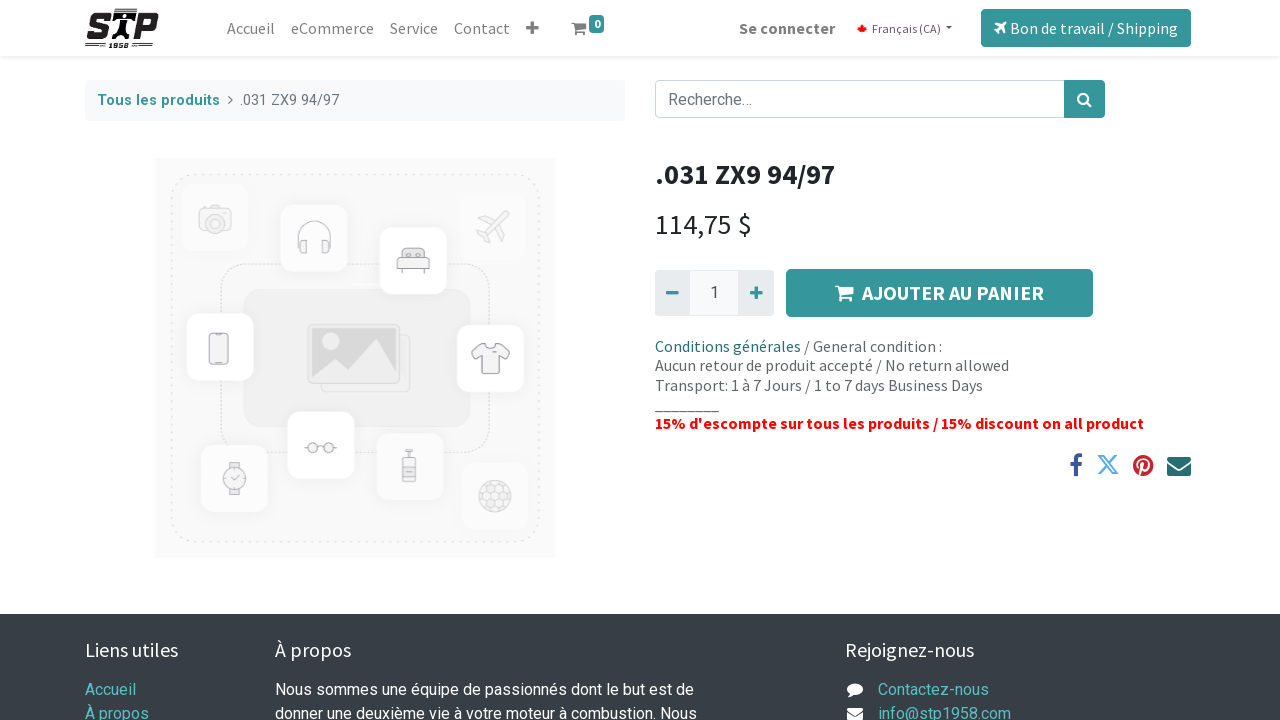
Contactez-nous (933, 689)
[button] (532, 28)
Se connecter (787, 28)
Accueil (110, 689)
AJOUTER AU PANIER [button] (939, 292)
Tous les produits (158, 100)
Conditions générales (728, 346)
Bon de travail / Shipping (1086, 28)
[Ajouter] (755, 293)
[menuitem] (251, 28)
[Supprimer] (672, 293)
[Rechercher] (1084, 99)
